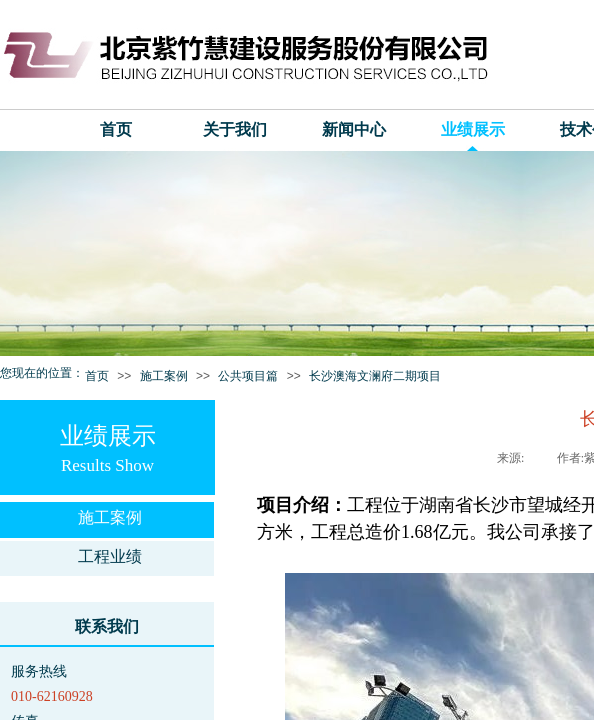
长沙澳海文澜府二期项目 (375, 376)
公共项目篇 (248, 376)
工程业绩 (110, 556)
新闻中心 (354, 129)
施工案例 (164, 376)
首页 (116, 129)
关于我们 (235, 129)
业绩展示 (473, 129)
